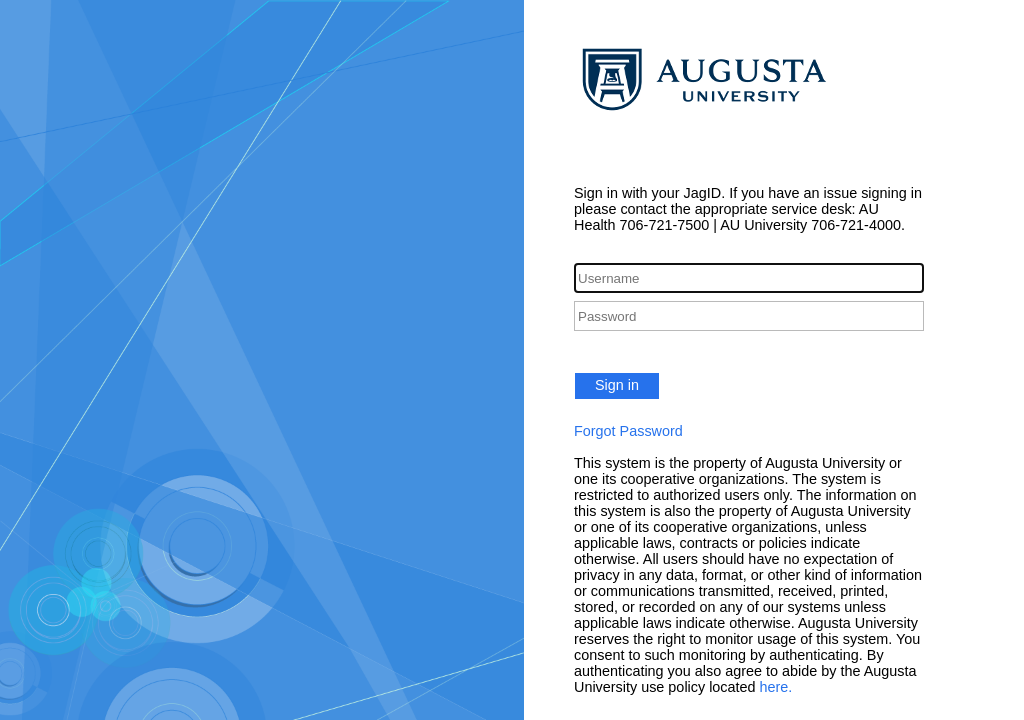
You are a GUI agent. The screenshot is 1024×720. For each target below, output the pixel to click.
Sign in (617, 385)
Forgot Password (628, 431)
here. (776, 687)
